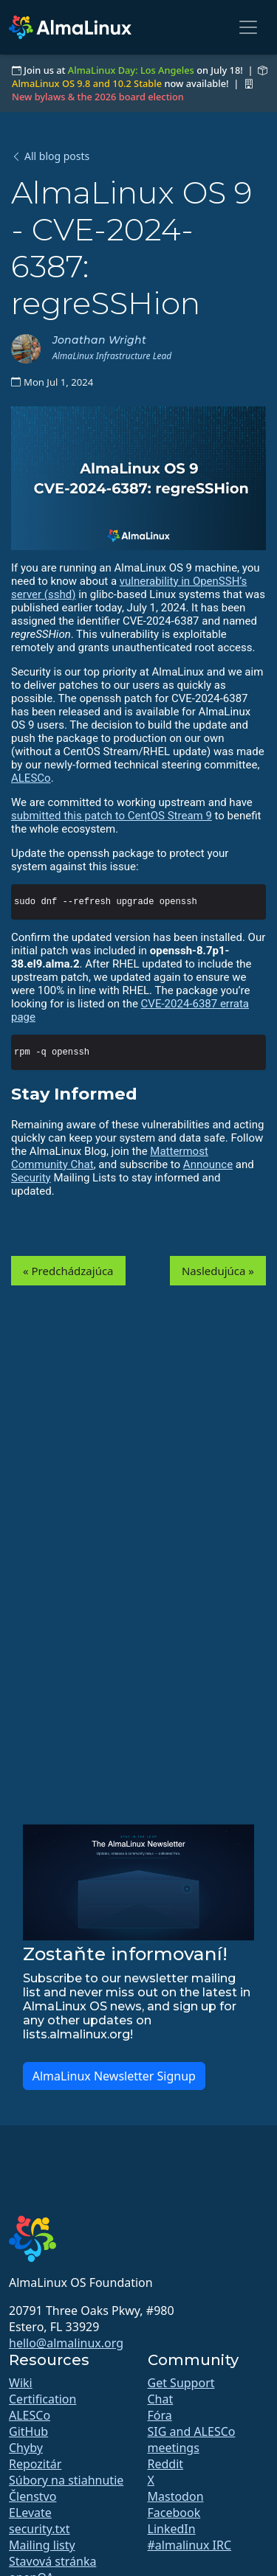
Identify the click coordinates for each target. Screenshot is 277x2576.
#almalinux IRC (190, 2545)
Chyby (26, 2448)
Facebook (174, 2512)
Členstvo (32, 2496)
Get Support (181, 2383)
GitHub (28, 2431)
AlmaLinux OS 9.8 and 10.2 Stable (87, 83)
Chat (161, 2399)
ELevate (30, 2512)
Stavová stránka (52, 2561)
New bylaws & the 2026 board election (98, 96)
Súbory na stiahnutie (66, 2480)
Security (31, 1177)
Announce (208, 1164)
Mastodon (176, 2496)
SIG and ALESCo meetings (192, 2439)
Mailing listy (42, 2545)
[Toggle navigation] (248, 27)
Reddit (166, 2464)
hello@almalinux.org (66, 2343)
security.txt (39, 2529)
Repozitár (35, 2464)
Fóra (160, 2415)
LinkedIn (172, 2529)
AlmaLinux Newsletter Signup (114, 2076)
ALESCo (31, 778)
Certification (42, 2399)
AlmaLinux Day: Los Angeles (131, 70)
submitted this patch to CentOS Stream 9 (111, 815)
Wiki (21, 2383)
